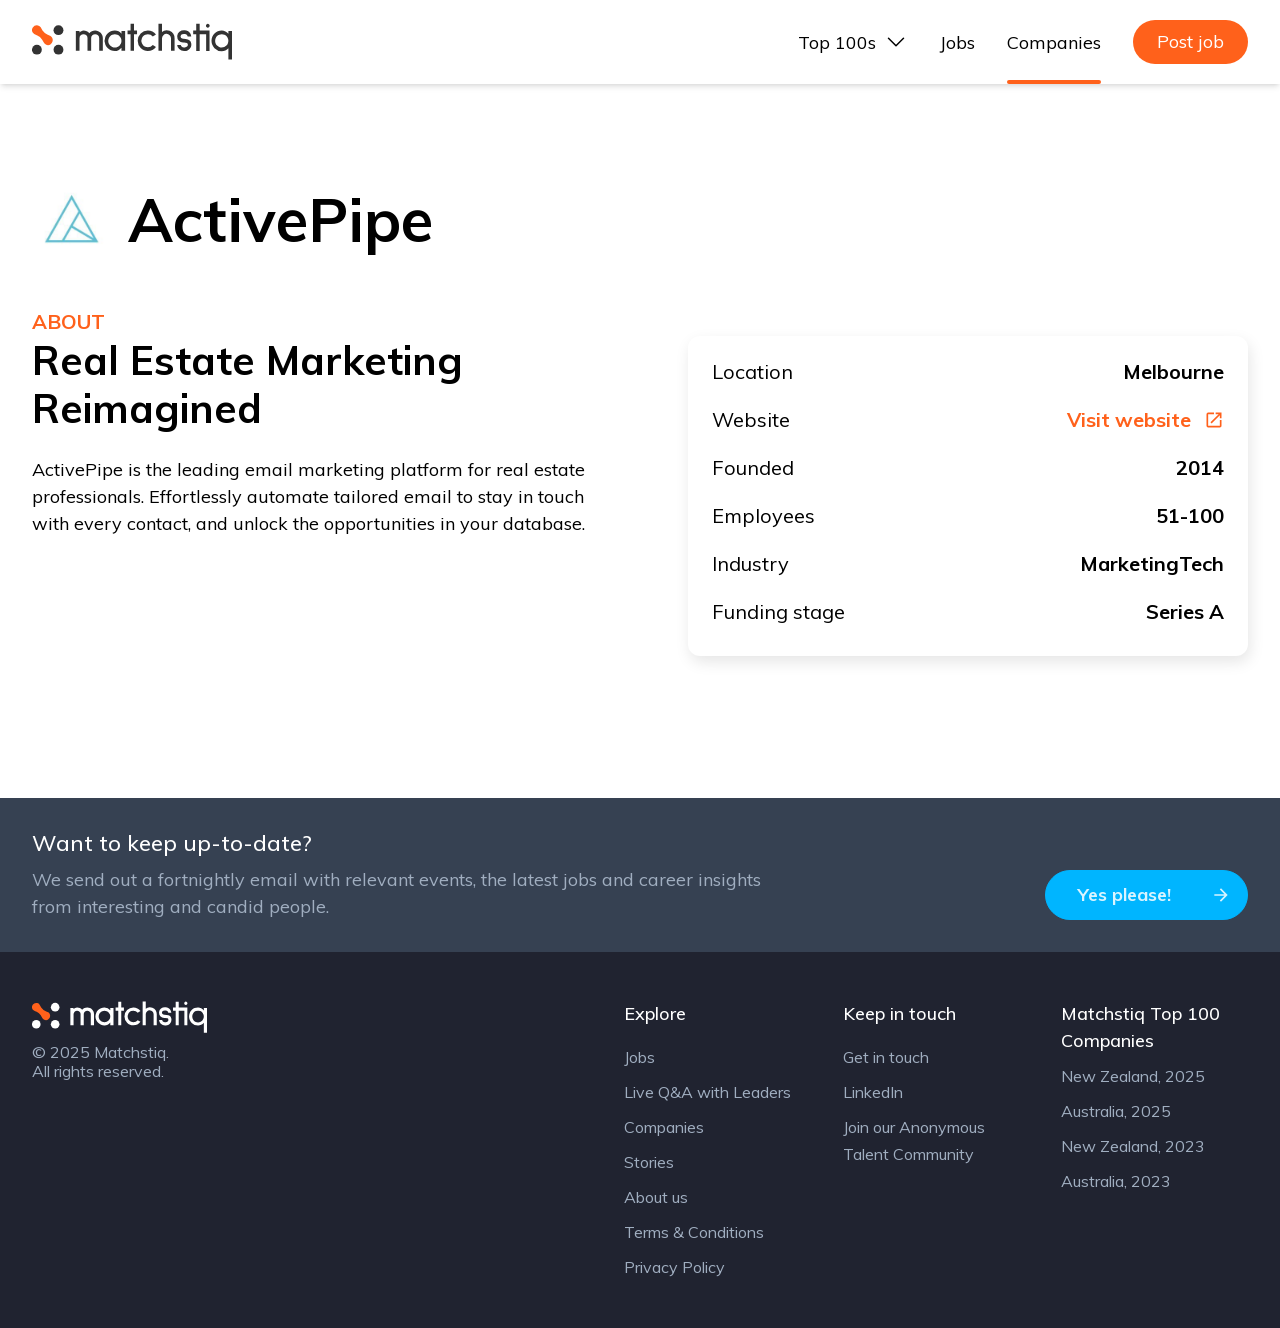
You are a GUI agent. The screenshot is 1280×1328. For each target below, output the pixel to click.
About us (656, 1197)
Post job (1190, 41)
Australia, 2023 (1116, 1181)
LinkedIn (873, 1092)
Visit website (1145, 420)
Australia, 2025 (1116, 1111)
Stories (649, 1162)
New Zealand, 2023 (1133, 1146)
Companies (1054, 42)
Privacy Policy (674, 1267)
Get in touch (886, 1057)
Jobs (957, 42)
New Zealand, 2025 (1133, 1076)
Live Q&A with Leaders (707, 1092)
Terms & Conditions (694, 1232)
